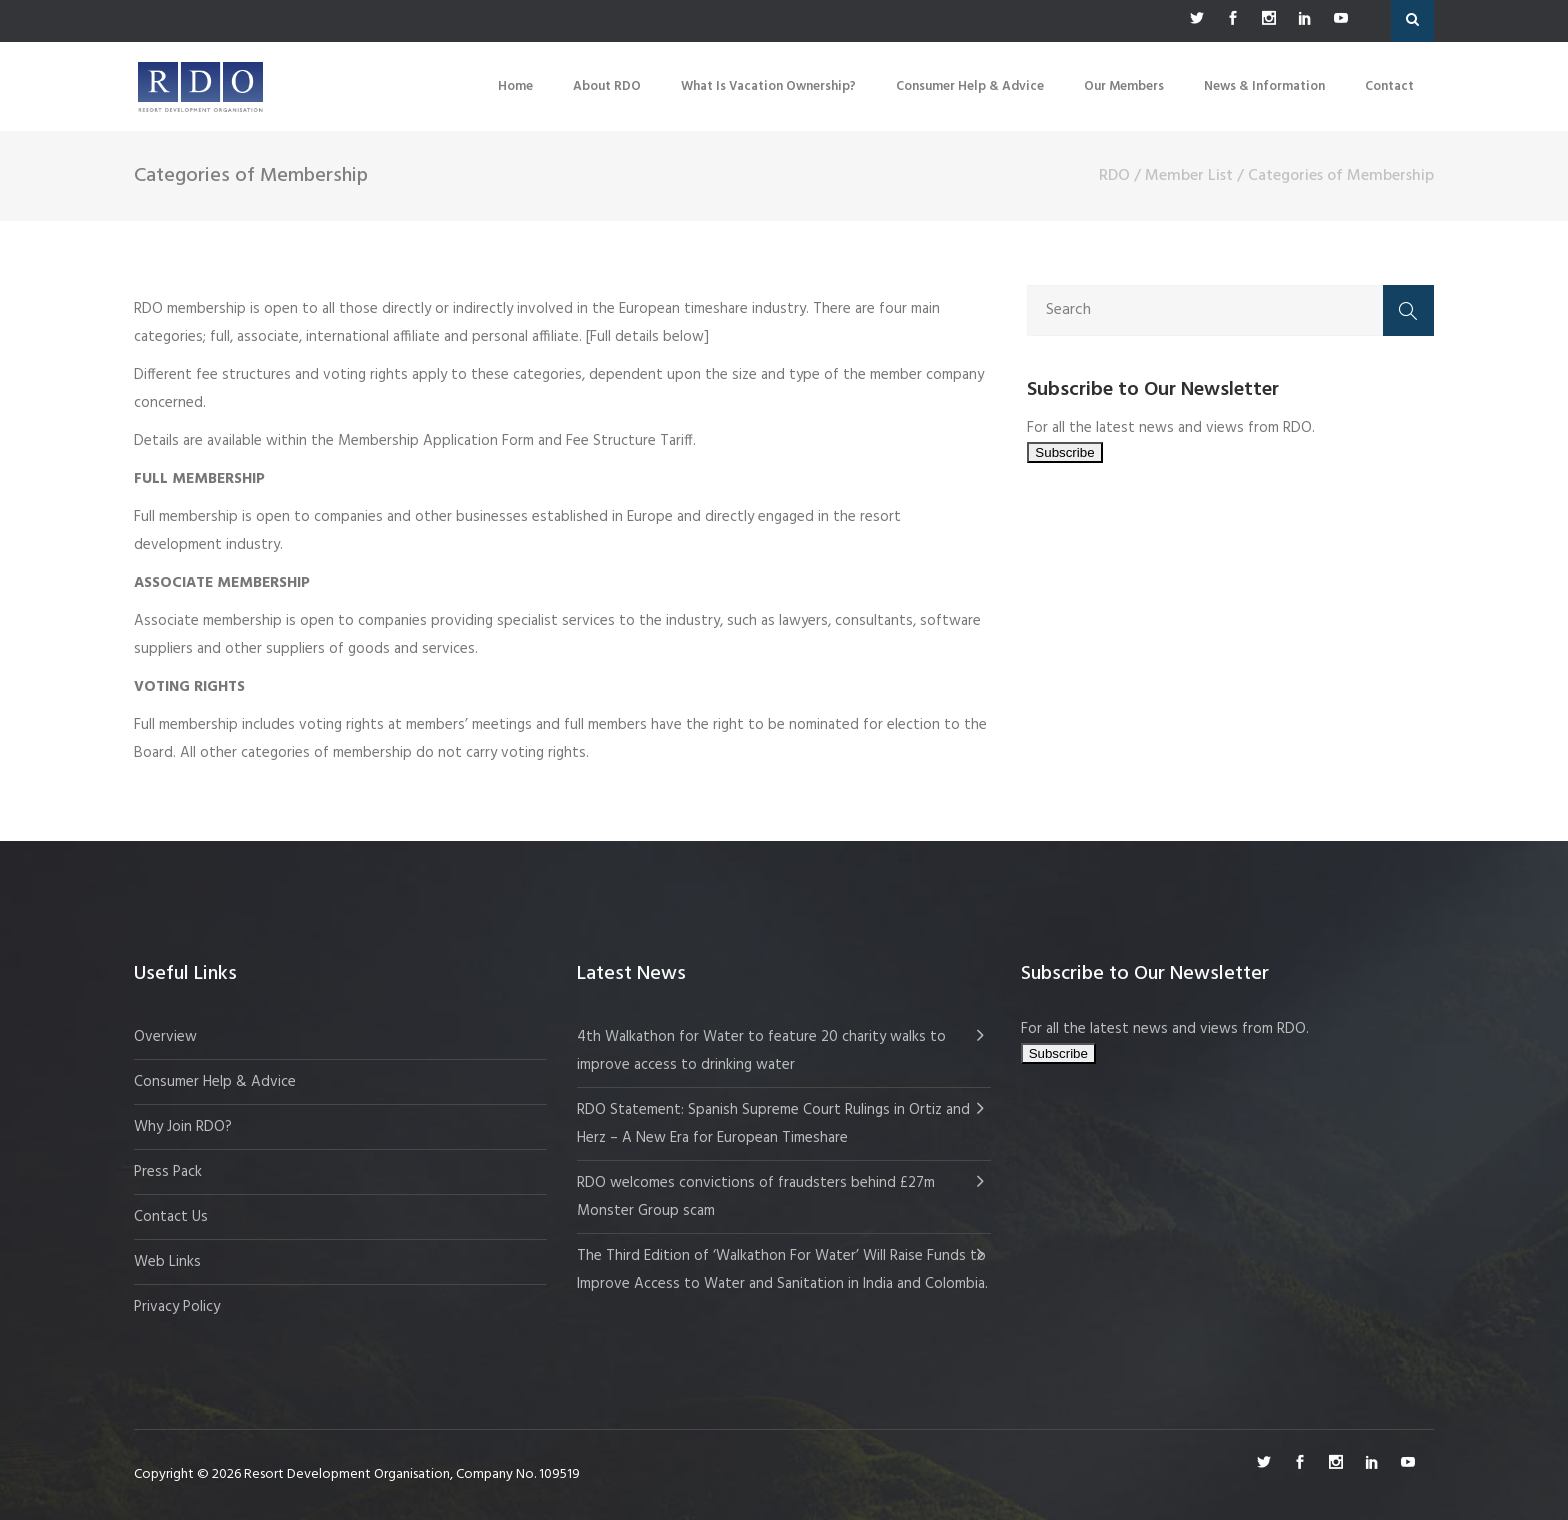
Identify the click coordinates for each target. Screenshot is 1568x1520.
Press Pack (168, 1172)
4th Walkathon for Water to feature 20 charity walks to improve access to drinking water (761, 1051)
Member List (1189, 176)
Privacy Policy (177, 1307)
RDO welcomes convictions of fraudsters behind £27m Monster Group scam (756, 1197)
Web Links (167, 1262)
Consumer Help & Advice (215, 1082)
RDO (1114, 176)
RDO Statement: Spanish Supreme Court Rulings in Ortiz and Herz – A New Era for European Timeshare (773, 1124)
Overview (165, 1037)
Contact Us (171, 1217)
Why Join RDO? (183, 1127)
